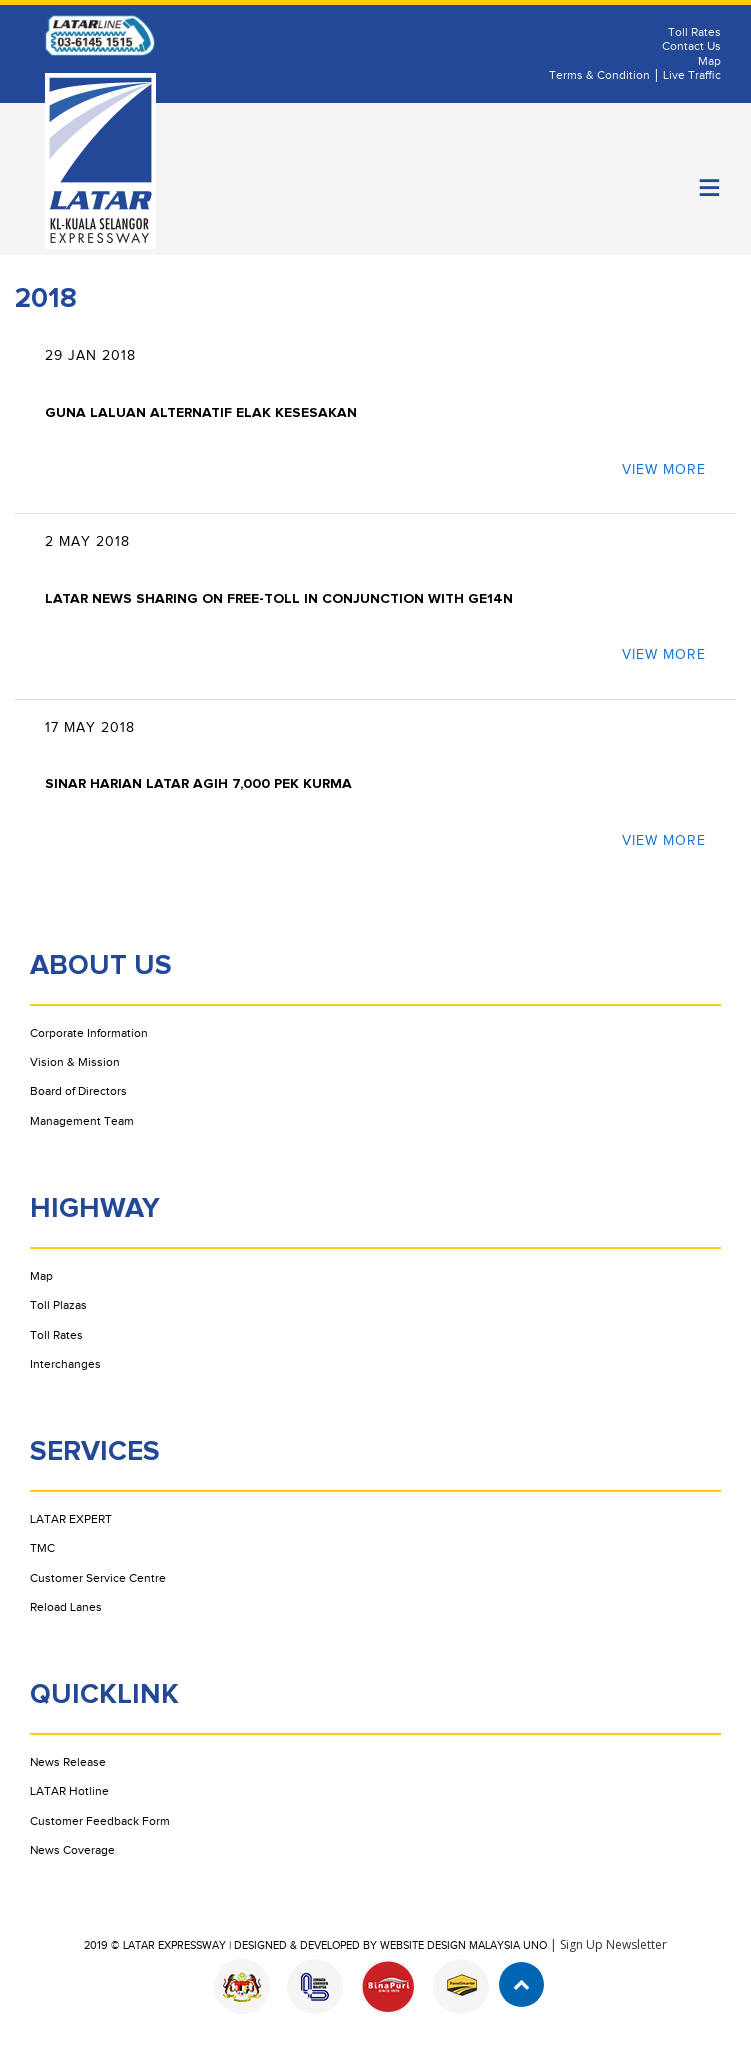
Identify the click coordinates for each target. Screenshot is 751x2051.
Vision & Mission (75, 1062)
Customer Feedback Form (100, 1821)
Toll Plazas (58, 1305)
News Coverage (72, 1850)
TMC (42, 1548)
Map (709, 61)
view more (664, 470)
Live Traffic (692, 75)
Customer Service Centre (98, 1578)
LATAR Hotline (69, 1791)
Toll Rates (694, 32)
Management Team (82, 1121)
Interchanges (65, 1364)
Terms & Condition (599, 75)
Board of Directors (78, 1091)
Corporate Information (89, 1033)
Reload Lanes (66, 1607)
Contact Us (691, 46)
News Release (68, 1762)
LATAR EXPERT (71, 1519)
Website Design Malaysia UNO (463, 1945)
